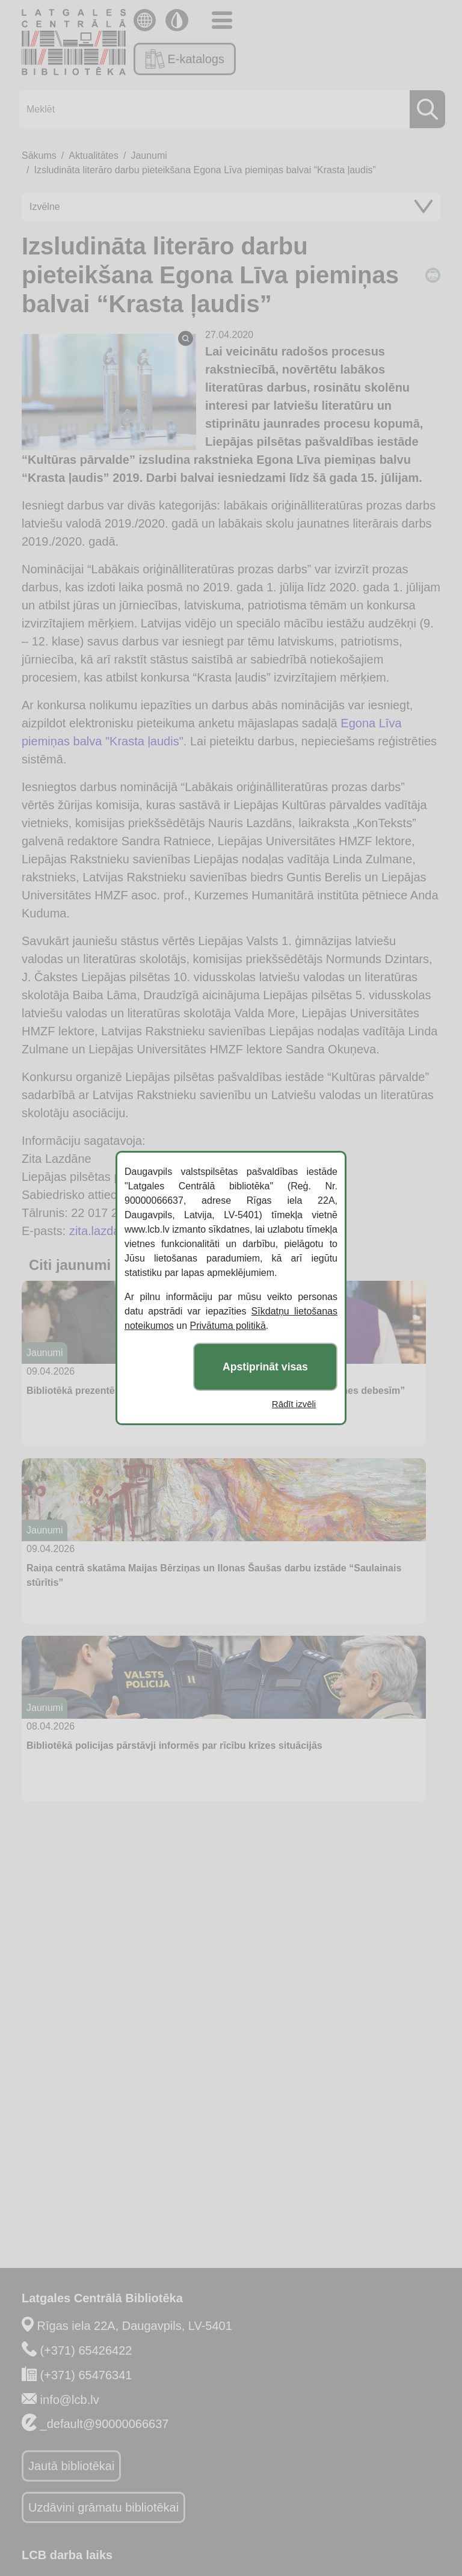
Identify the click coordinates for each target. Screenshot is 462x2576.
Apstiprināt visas (265, 1367)
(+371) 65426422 (86, 2350)
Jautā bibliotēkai (71, 2466)
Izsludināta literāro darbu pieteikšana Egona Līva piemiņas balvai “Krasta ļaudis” (204, 170)
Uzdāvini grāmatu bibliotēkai (103, 2507)
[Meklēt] (228, 109)
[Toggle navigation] (222, 20)
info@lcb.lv (69, 2399)
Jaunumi (149, 155)
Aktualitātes (94, 155)
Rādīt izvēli (294, 1404)
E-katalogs (185, 59)
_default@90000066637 (104, 2423)
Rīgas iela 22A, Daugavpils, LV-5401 (134, 2325)
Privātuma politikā (228, 1325)
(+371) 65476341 (86, 2375)
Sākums (39, 155)
